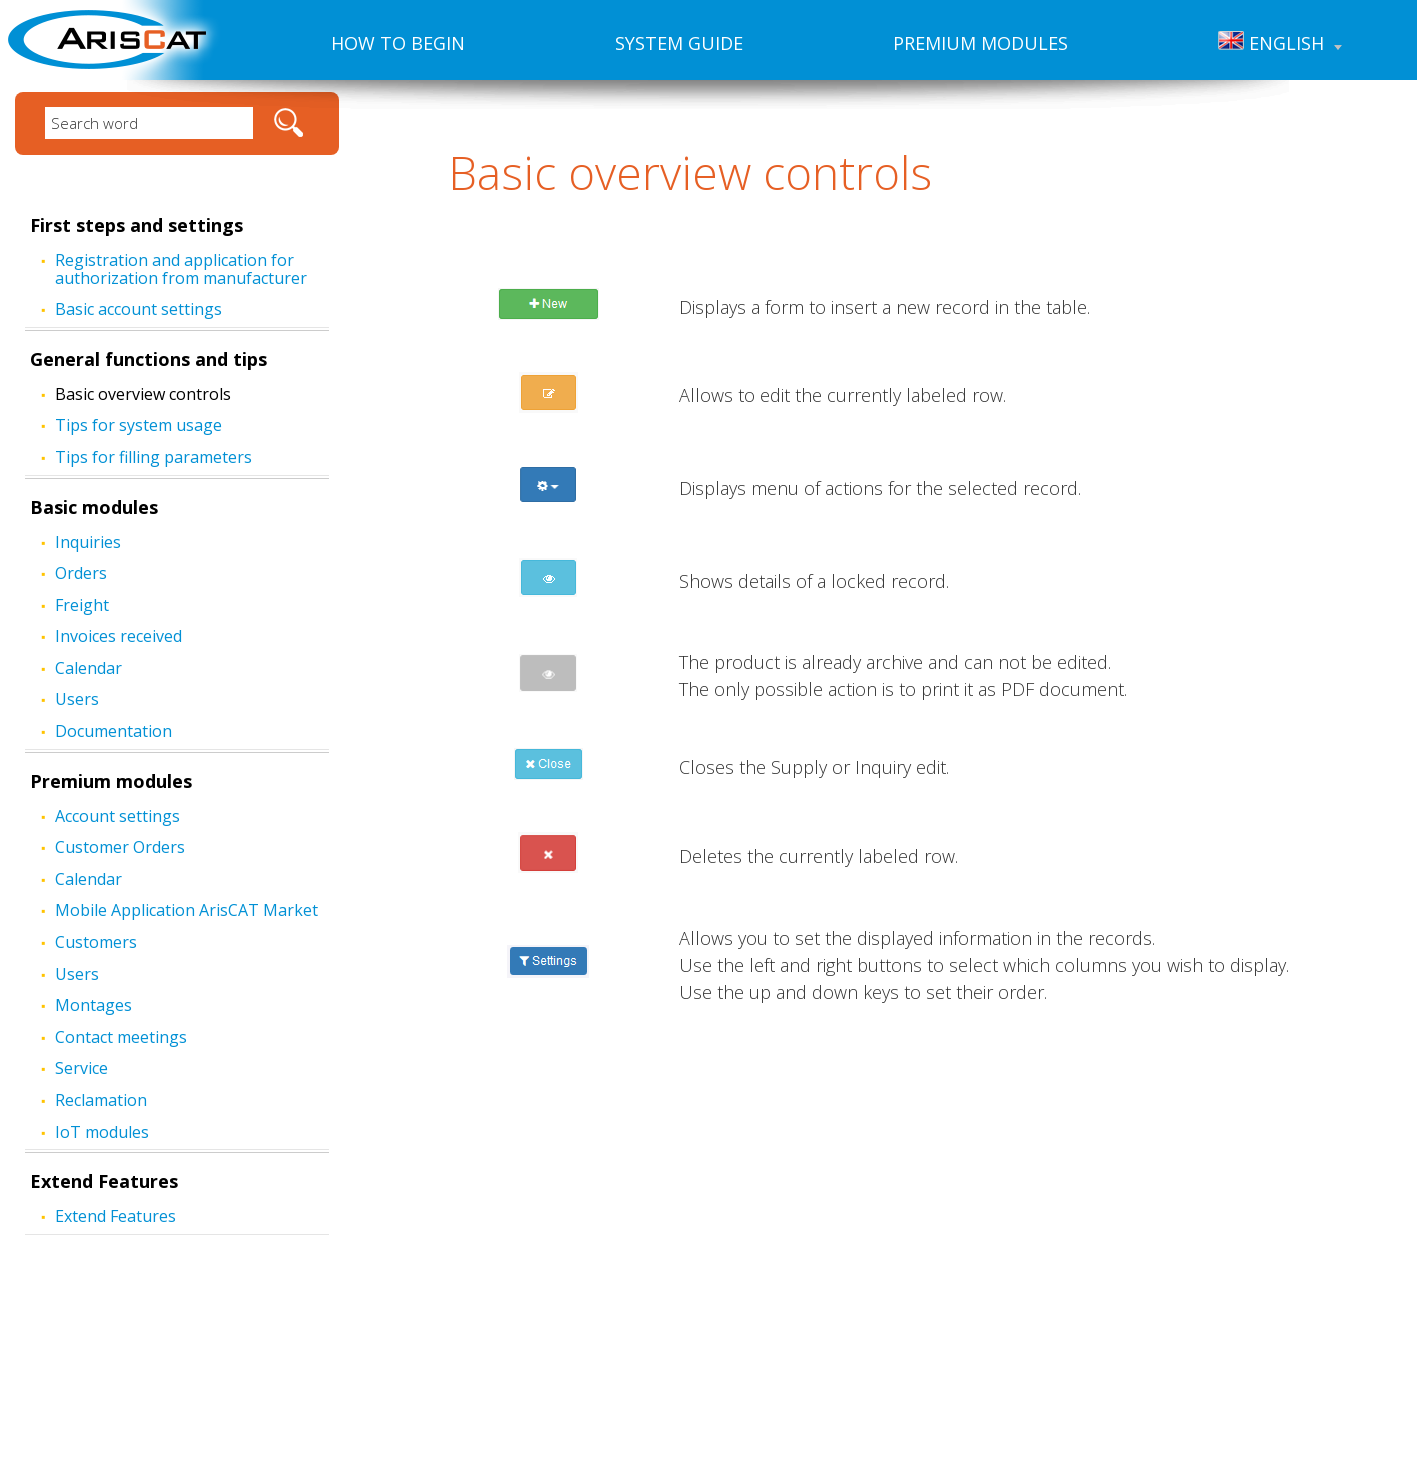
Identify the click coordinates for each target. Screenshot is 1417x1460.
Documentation (113, 731)
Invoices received (118, 636)
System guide (679, 43)
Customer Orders (120, 847)
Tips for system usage (138, 425)
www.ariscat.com (845, 1314)
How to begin (398, 43)
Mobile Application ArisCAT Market (186, 910)
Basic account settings (138, 309)
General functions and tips (148, 359)
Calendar (88, 668)
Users (77, 699)
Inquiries (88, 542)
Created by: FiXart (829, 1441)
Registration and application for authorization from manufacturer (181, 269)
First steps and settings (136, 225)
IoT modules (102, 1132)
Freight (82, 605)
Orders (81, 573)
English (1280, 43)
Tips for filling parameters (153, 457)
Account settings (117, 816)
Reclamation (101, 1100)
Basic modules (94, 507)
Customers (96, 942)
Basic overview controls (143, 394)
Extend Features (104, 1181)
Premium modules (980, 43)
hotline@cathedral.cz (864, 1357)
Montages (93, 1005)
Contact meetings (121, 1037)
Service (81, 1068)
